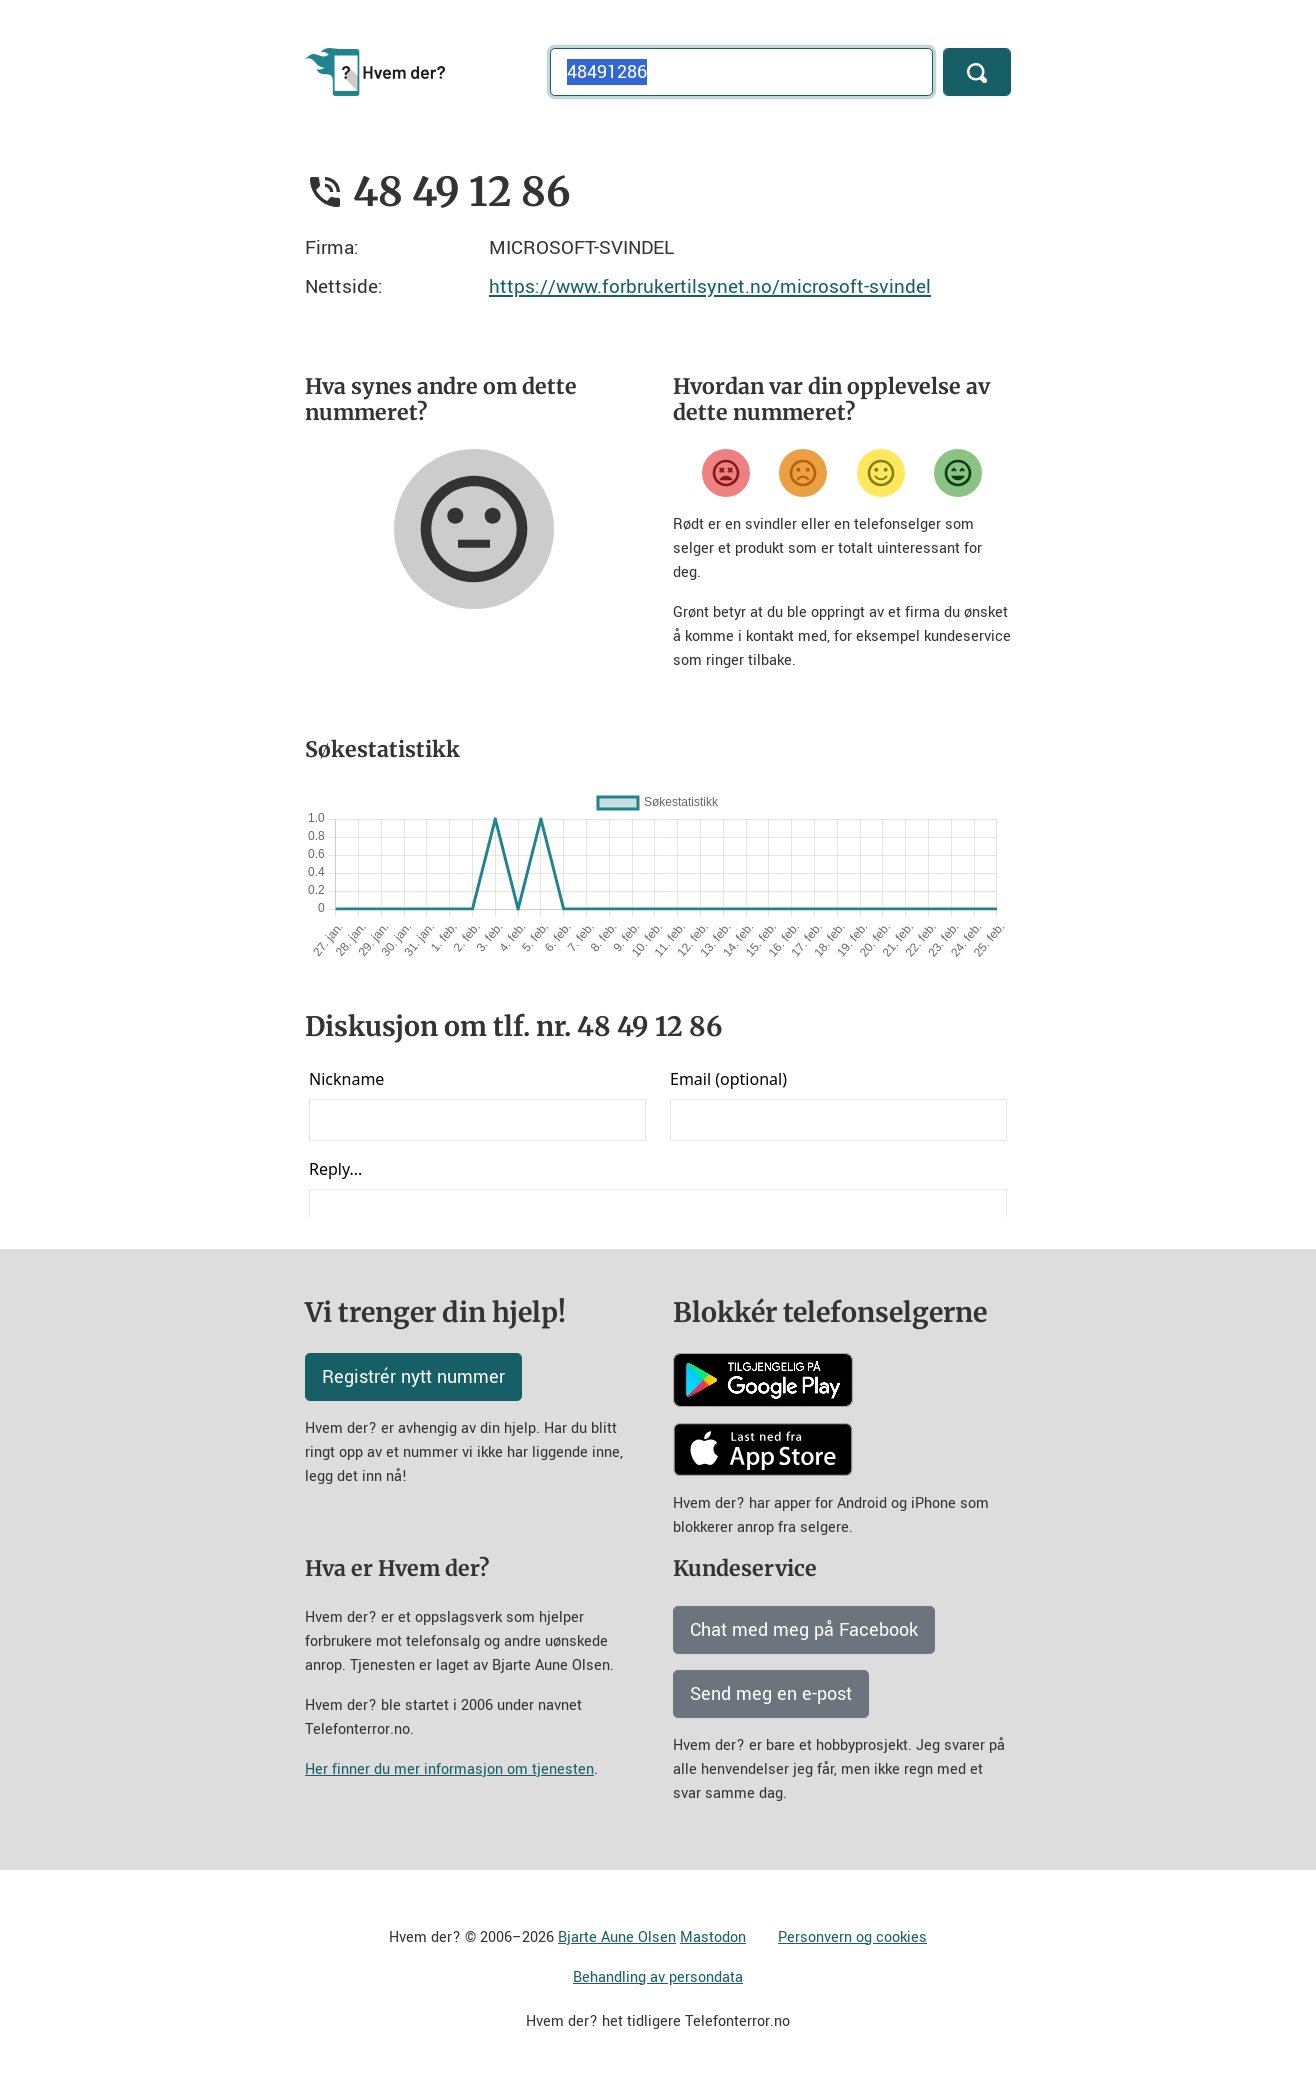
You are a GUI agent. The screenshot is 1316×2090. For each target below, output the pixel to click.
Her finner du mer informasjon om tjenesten (449, 1769)
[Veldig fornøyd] (958, 473)
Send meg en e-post (771, 1694)
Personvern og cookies (852, 1937)
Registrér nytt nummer (413, 1377)
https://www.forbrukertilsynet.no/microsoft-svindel (710, 286)
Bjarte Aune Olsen (617, 1937)
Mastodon (713, 1937)
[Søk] (977, 72)
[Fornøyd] (881, 473)
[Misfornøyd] (803, 473)
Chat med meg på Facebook (804, 1630)
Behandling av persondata (658, 1977)
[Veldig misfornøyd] (726, 473)
